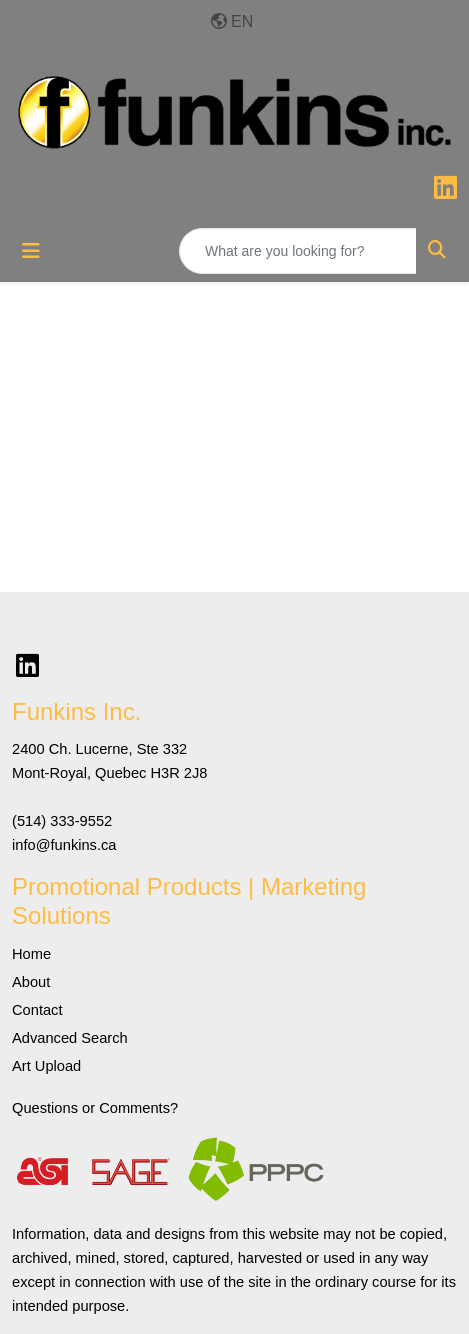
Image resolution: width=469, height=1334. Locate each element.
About (31, 982)
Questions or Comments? (95, 1108)
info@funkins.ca (64, 845)
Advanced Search (70, 1038)
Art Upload (46, 1066)
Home (31, 954)
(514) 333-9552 (62, 821)
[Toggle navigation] (31, 251)
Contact (37, 1010)
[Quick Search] (298, 251)
